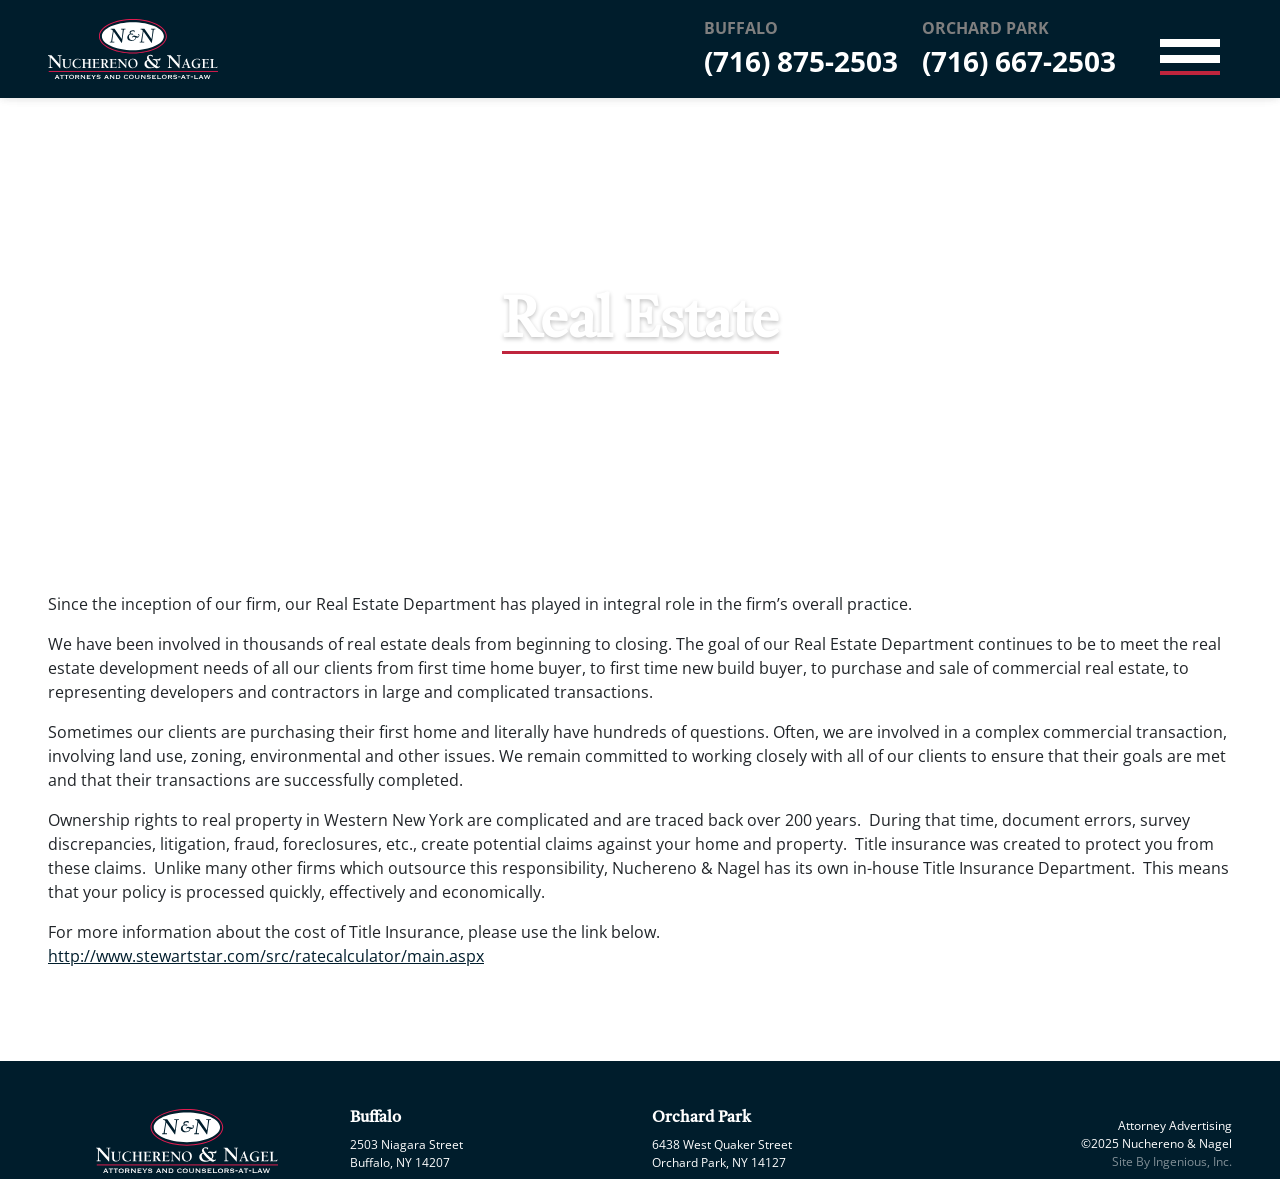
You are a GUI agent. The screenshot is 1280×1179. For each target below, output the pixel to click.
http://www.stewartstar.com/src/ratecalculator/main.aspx (266, 956)
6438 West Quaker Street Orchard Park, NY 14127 (722, 1153)
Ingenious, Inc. (1192, 1161)
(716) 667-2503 (1019, 61)
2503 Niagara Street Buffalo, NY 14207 (406, 1153)
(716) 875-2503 (801, 61)
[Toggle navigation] (1190, 49)
